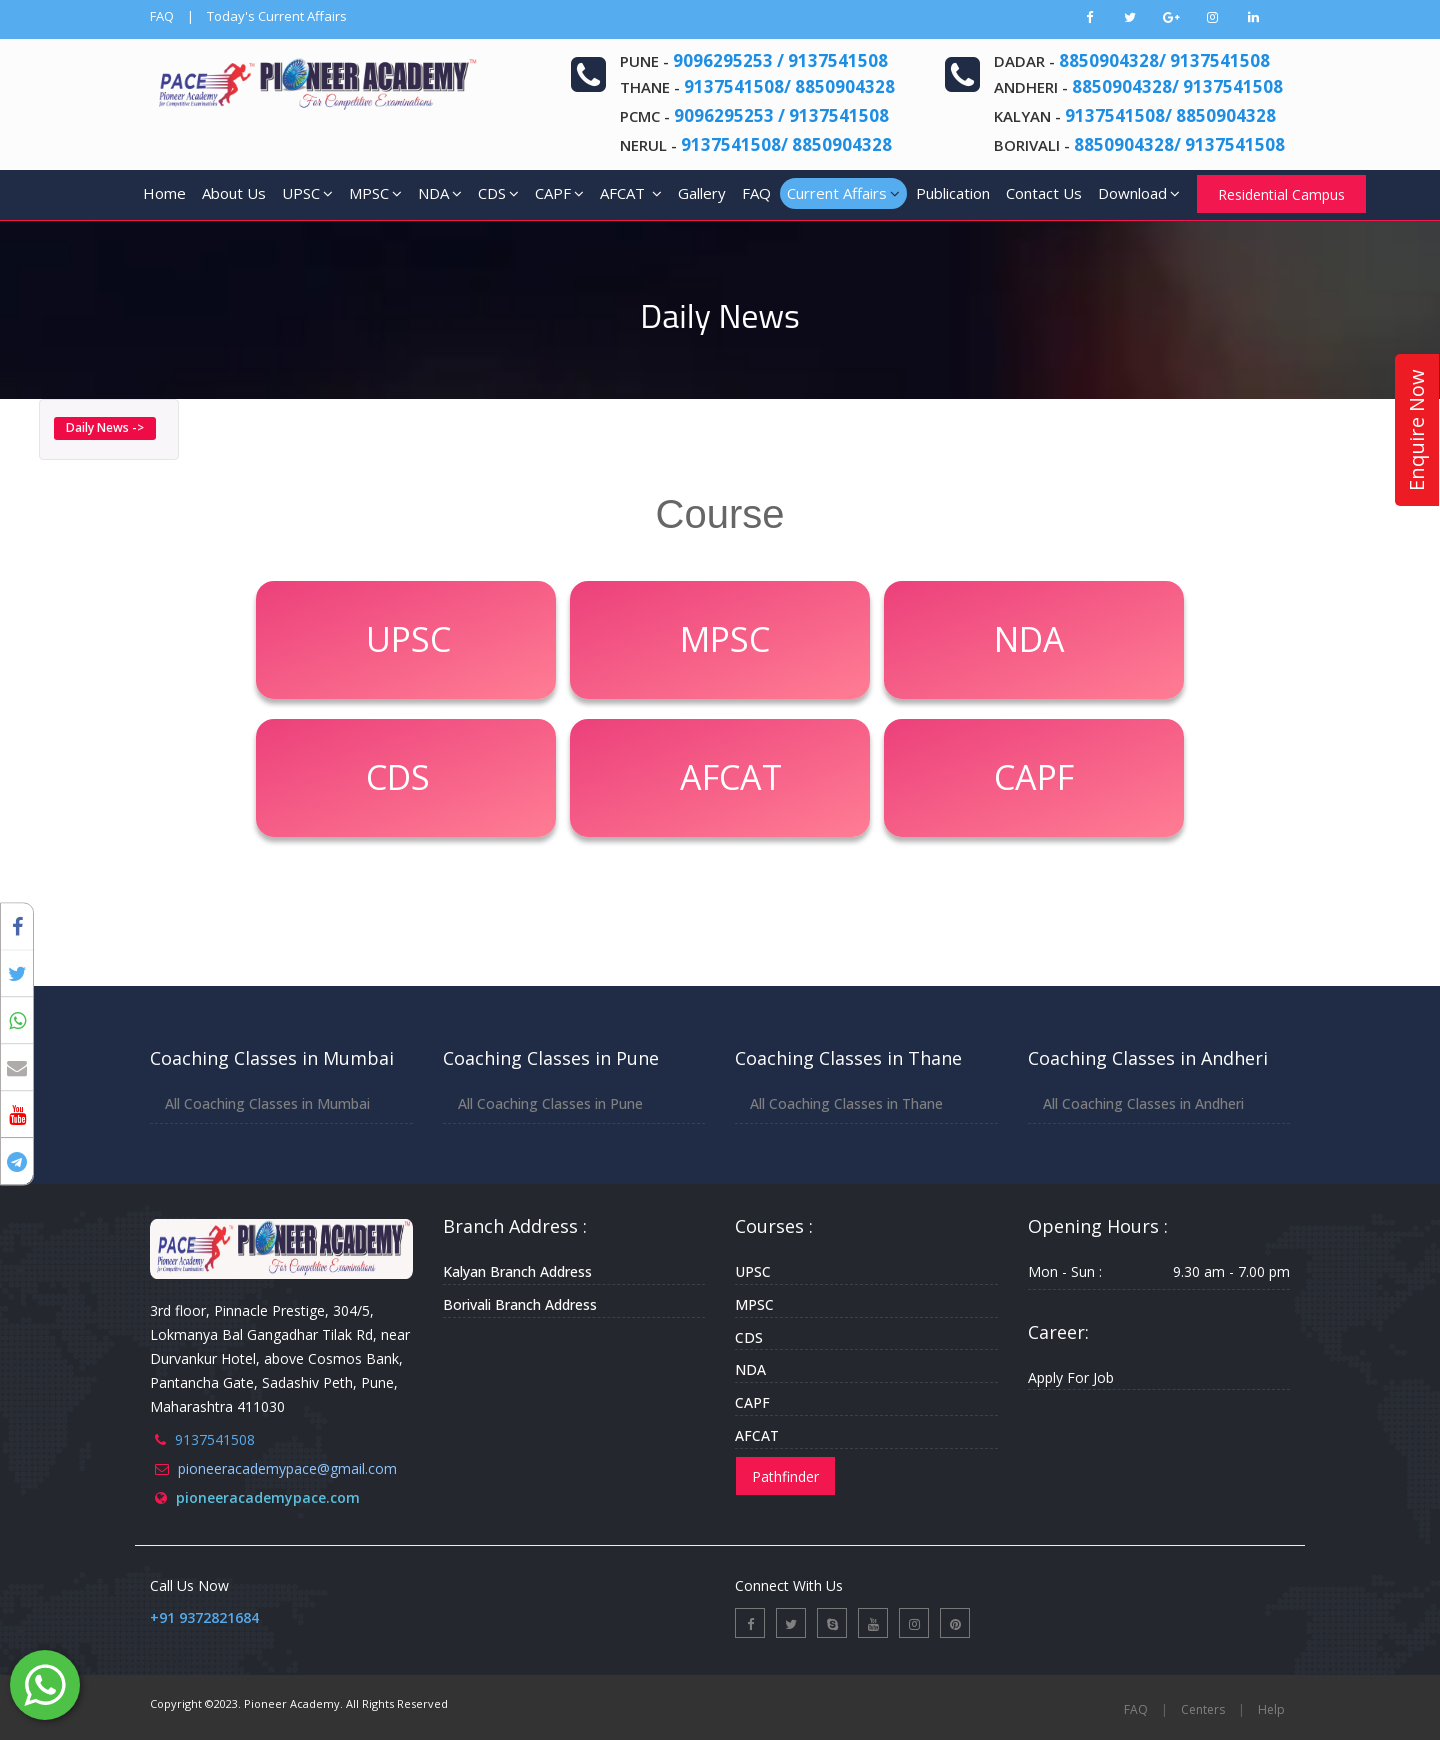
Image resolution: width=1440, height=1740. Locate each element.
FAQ (162, 16)
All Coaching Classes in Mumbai (267, 1103)
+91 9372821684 (204, 1617)
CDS (498, 193)
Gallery (702, 193)
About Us (234, 193)
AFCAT (631, 193)
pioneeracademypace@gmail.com (287, 1468)
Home (164, 193)
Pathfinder (785, 1476)
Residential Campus (1281, 194)
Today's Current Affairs (277, 16)
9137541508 (215, 1439)
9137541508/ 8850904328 (789, 86)
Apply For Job (1071, 1377)
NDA (440, 193)
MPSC (375, 193)
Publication (953, 193)
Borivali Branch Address (520, 1304)
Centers (1203, 1709)
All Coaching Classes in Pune (550, 1103)
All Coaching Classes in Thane (846, 1103)
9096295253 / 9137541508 (780, 60)
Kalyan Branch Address (517, 1271)
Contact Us (1044, 193)
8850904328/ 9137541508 (1164, 60)
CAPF (559, 193)
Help (1271, 1709)
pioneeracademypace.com (268, 1497)
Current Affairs (843, 193)
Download (1139, 193)
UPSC (307, 193)
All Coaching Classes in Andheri (1143, 1103)
